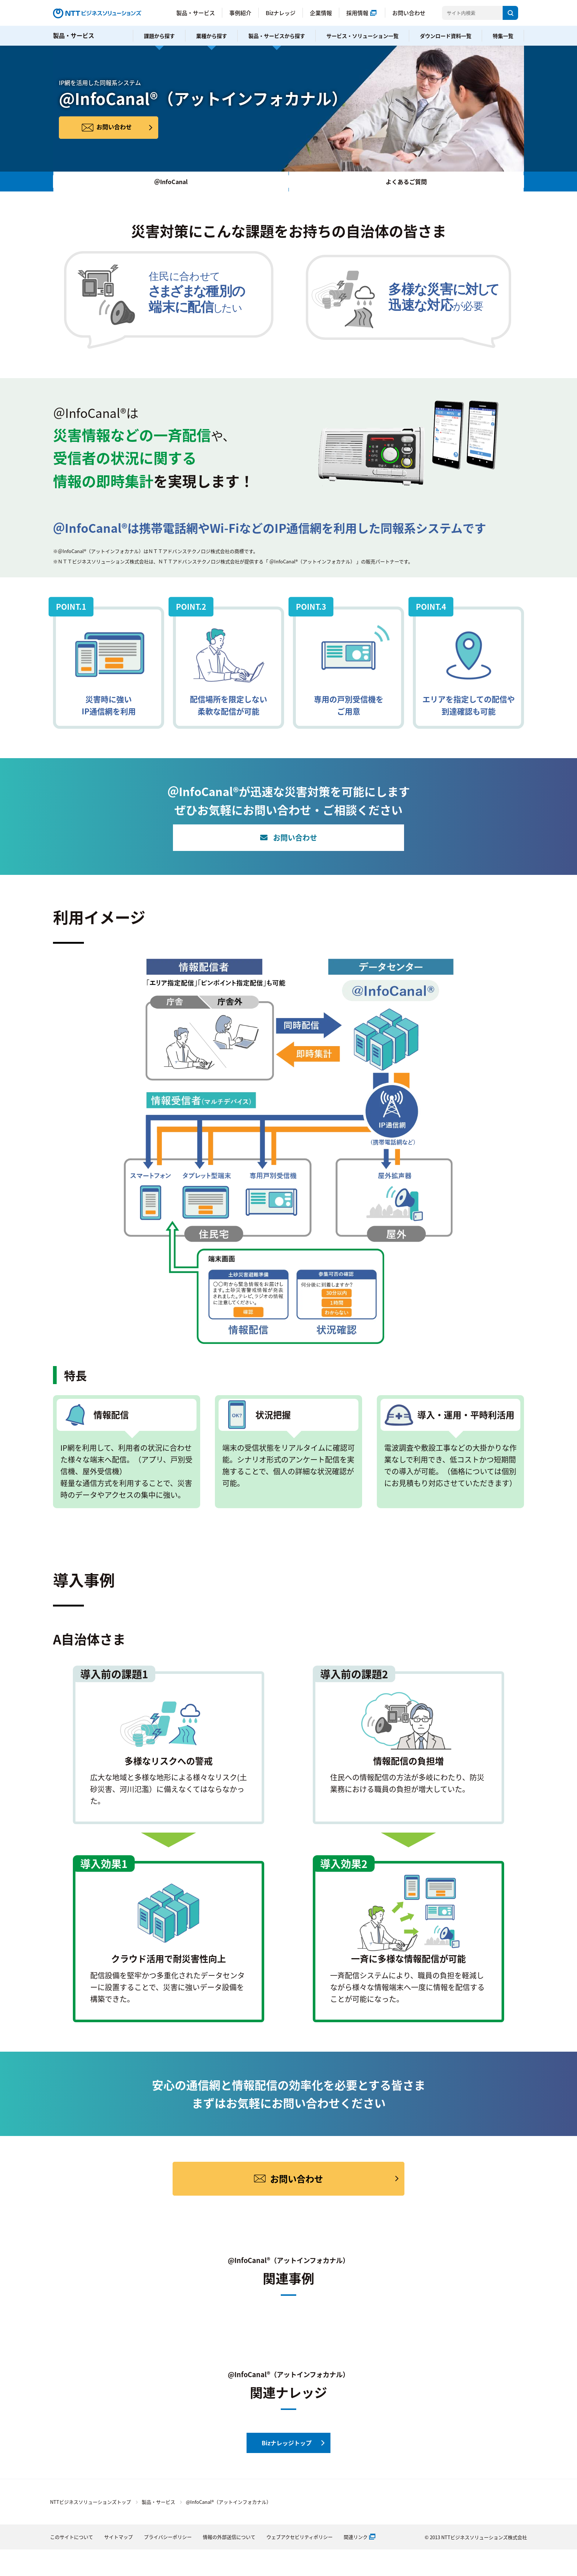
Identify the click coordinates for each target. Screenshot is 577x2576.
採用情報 (357, 13)
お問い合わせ (408, 13)
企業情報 (321, 13)
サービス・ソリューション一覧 (362, 35)
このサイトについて (71, 2536)
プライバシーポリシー (168, 2536)
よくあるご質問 (406, 181)
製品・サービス (195, 13)
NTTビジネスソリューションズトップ (90, 2501)
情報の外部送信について (229, 2536)
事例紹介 (240, 13)
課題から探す (159, 35)
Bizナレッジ (280, 13)
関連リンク (356, 2536)
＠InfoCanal (171, 181)
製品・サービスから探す (276, 35)
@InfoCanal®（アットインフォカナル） (228, 2501)
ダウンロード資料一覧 (445, 35)
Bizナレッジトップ (287, 2442)
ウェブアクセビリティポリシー (299, 2536)
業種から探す (211, 35)
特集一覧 (503, 35)
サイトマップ (118, 2536)
